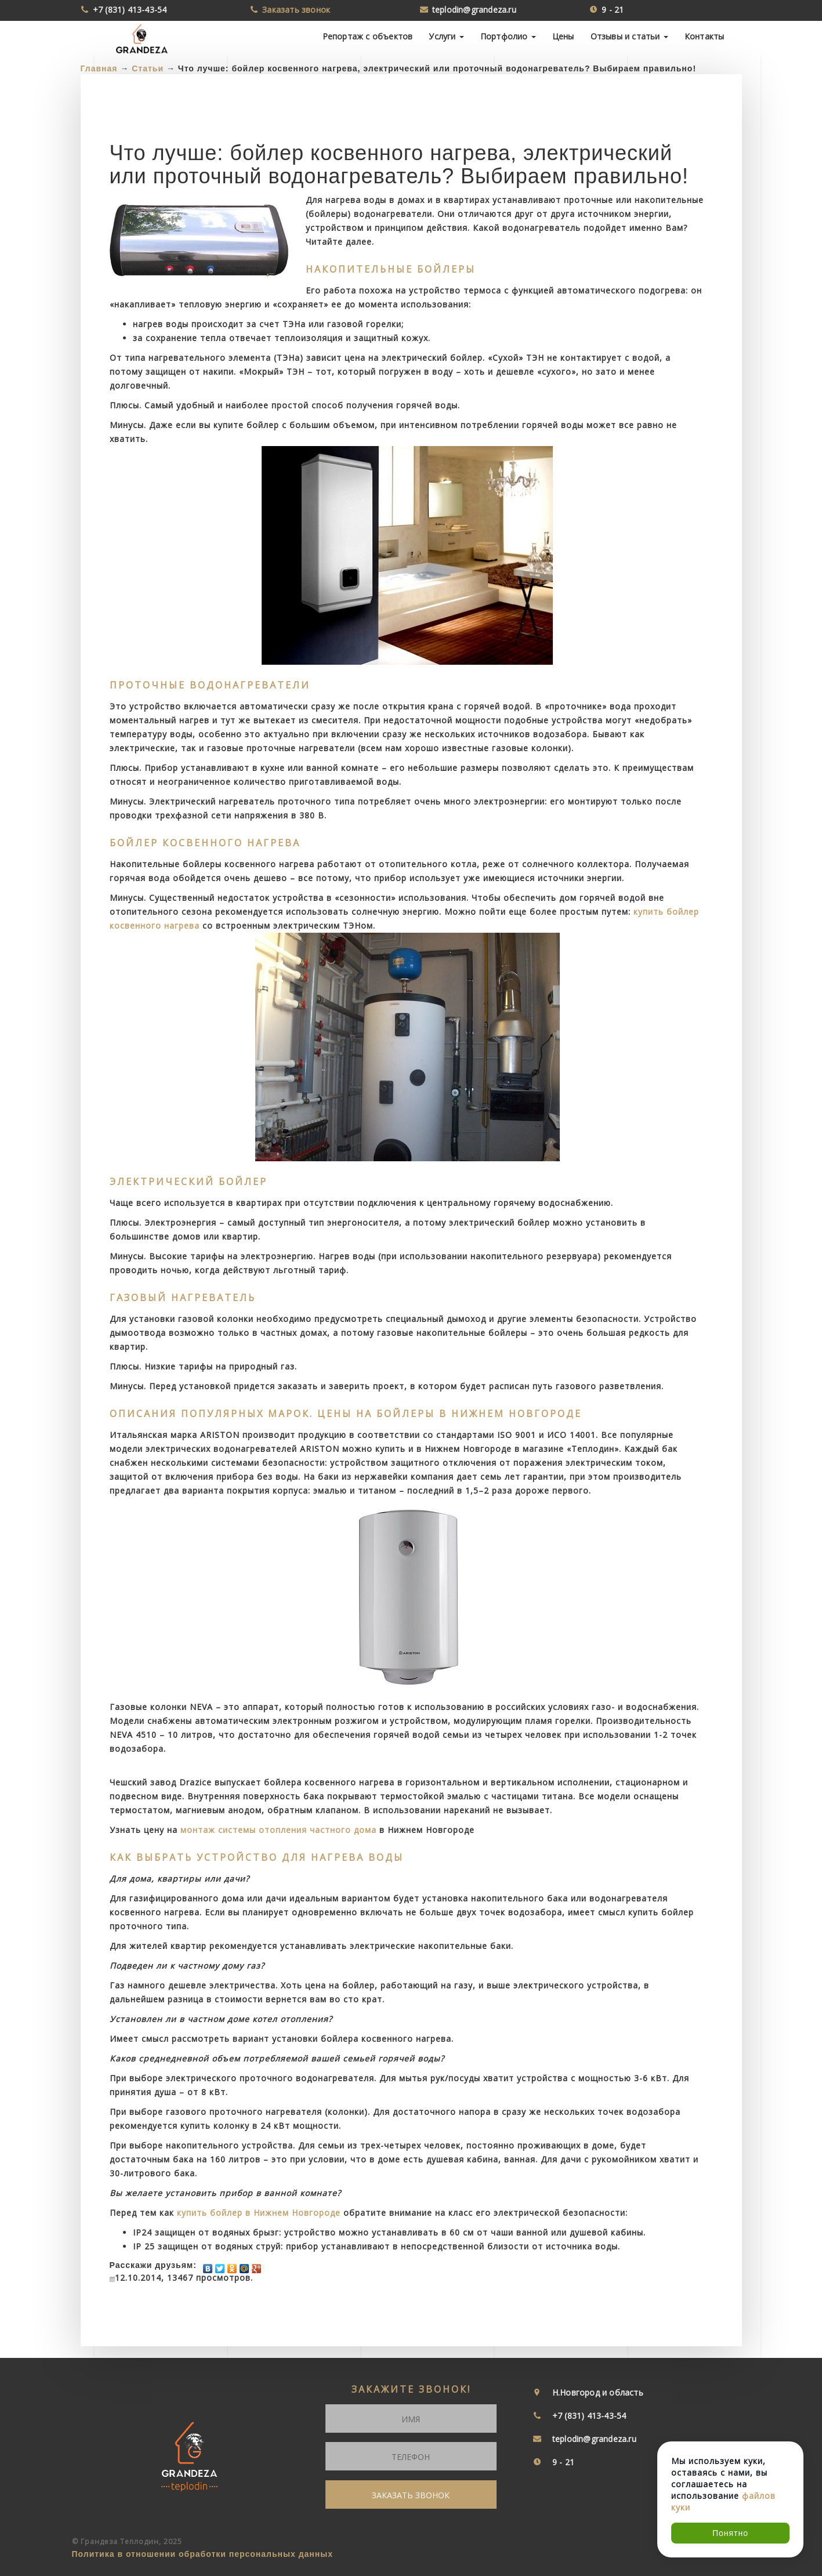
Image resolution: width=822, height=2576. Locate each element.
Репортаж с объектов (368, 36)
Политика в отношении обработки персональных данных (203, 2554)
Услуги (446, 36)
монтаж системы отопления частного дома (278, 1829)
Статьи (148, 68)
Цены (563, 36)
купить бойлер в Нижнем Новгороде (259, 2212)
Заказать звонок (296, 9)
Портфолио (508, 36)
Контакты (705, 36)
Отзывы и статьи (629, 36)
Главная (99, 68)
